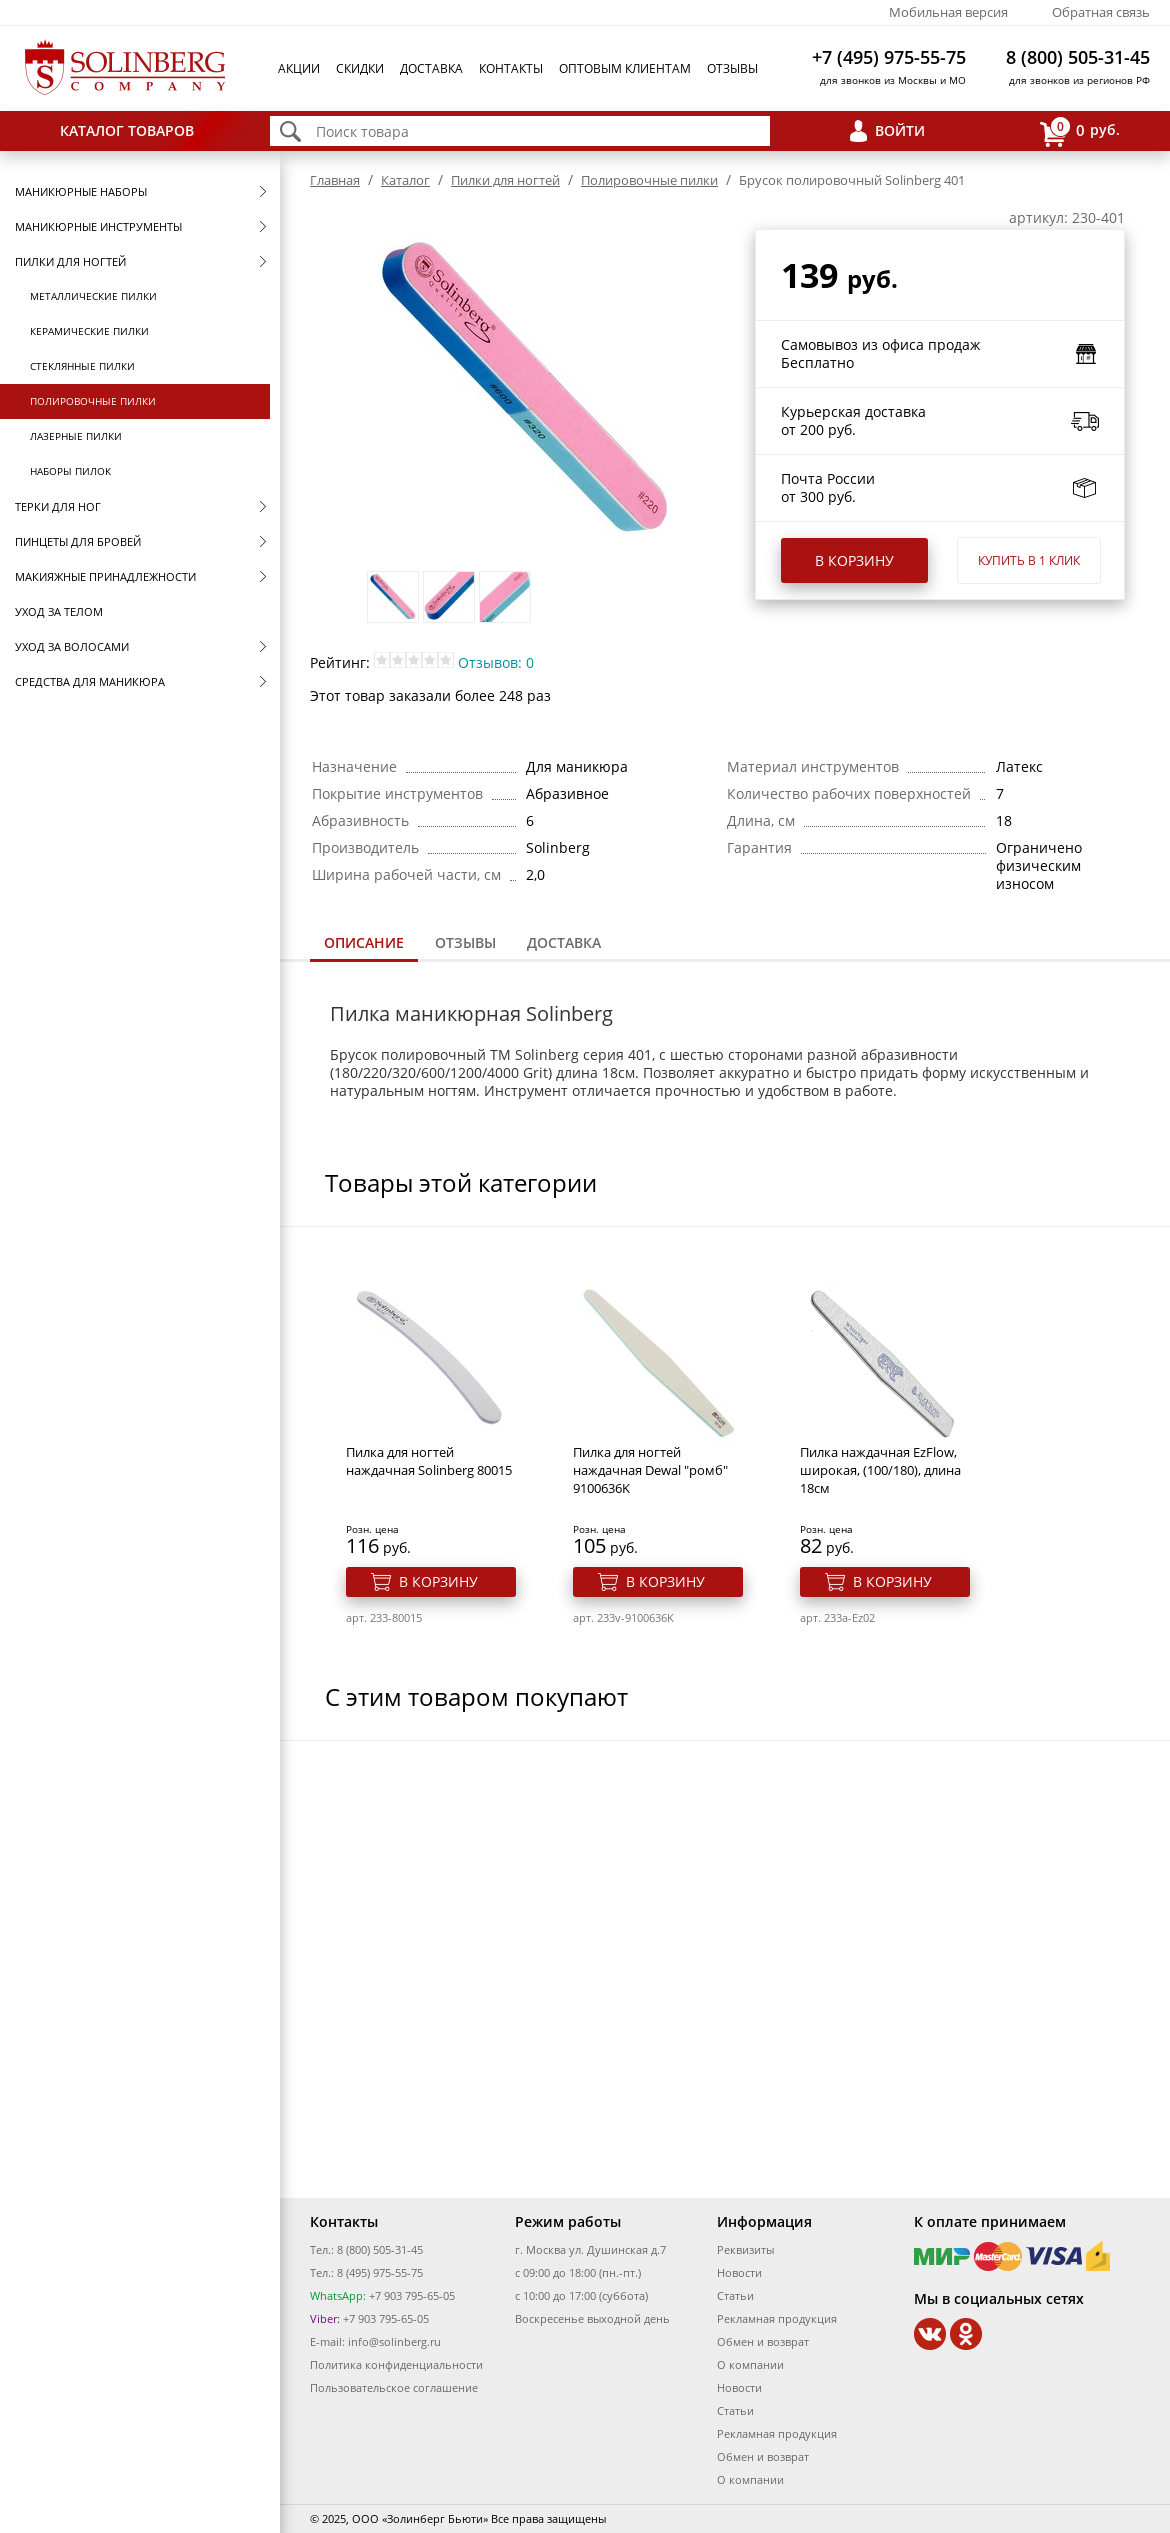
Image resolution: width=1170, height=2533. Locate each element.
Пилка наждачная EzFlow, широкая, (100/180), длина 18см (880, 1470)
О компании (750, 2364)
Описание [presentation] (364, 942)
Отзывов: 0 (496, 662)
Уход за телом (59, 611)
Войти (900, 130)
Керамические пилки (89, 331)
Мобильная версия (948, 12)
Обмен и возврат (763, 2341)
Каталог (405, 180)
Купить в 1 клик (1029, 560)
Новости (739, 2272)
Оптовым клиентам (625, 68)
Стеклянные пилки (82, 366)
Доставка (431, 68)
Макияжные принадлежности (105, 576)
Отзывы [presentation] (465, 942)
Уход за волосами (72, 646)
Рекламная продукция (777, 2318)
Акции (299, 68)
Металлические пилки (93, 296)
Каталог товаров (127, 130)
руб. (1080, 131)
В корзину (854, 560)
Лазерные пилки (76, 436)
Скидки (360, 68)
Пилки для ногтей (70, 261)
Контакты (511, 68)
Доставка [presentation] (564, 942)
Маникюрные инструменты (98, 226)
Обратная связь (1101, 12)
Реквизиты (745, 2249)
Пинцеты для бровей (78, 541)
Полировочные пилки (93, 401)
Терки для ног (58, 506)
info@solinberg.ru (394, 2341)
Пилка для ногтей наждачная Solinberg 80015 (429, 1461)
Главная (335, 180)
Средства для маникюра (90, 681)
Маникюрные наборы (81, 191)
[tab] (364, 944)
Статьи (735, 2295)
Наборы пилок (70, 471)
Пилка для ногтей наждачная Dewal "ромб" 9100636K (650, 1470)
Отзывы (732, 68)
